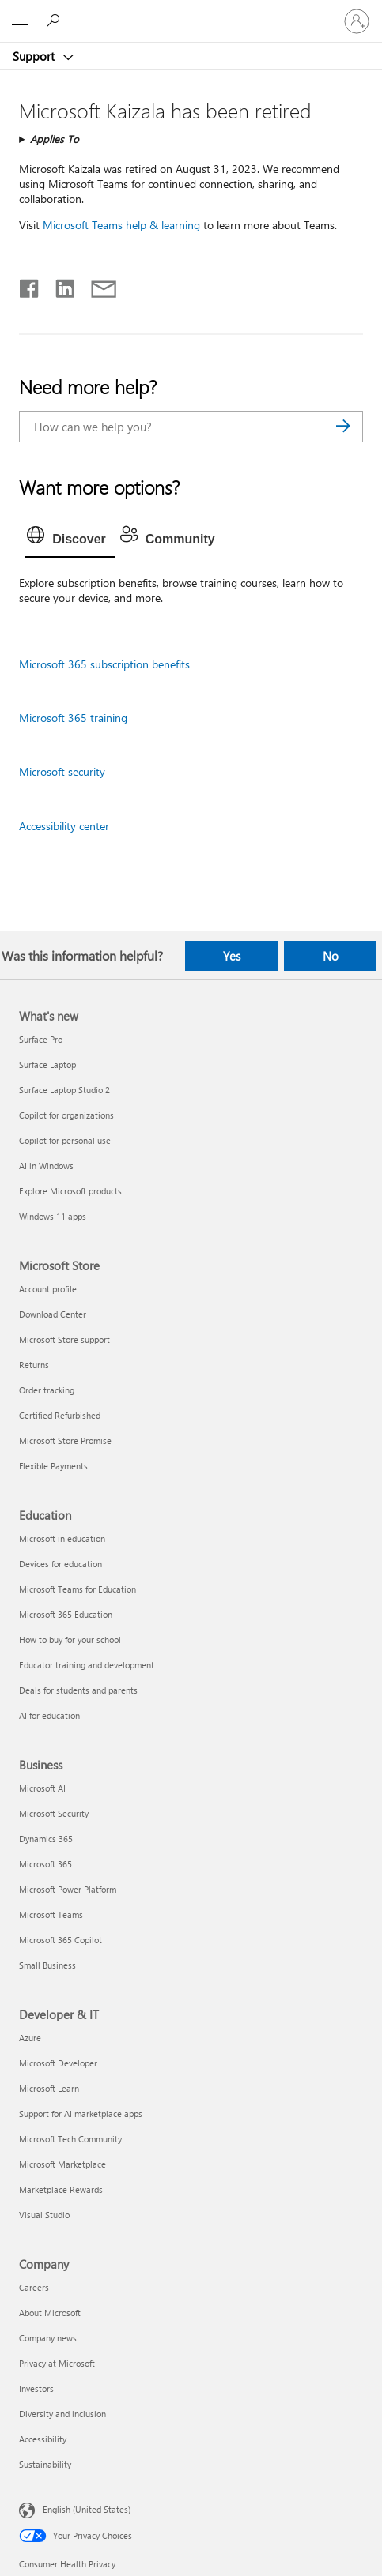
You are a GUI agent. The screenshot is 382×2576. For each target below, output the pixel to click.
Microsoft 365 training (73, 717)
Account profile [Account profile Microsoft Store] (48, 1289)
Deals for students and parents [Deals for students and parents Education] (78, 1690)
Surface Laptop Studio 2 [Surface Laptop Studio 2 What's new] (64, 1090)
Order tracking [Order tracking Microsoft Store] (46, 1390)
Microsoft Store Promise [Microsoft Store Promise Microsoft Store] (65, 1440)
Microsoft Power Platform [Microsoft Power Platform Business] (67, 1889)
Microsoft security (62, 771)
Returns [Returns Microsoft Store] (34, 1365)
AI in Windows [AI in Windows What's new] (46, 1165)
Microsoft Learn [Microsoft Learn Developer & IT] (49, 2088)
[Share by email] (96, 285)
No (331, 956)
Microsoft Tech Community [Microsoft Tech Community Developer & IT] (70, 2139)
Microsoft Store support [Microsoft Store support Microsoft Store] (64, 1339)
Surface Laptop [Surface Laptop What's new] (47, 1064)
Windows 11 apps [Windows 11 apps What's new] (52, 1216)
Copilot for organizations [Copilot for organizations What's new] (66, 1115)
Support (35, 56)
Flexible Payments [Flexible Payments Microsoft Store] (53, 1466)
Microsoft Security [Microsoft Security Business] (54, 1813)
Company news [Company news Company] (48, 2338)
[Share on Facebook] (30, 285)
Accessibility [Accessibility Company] (42, 2439)
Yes (231, 956)
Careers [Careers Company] (34, 2287)
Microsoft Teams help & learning (121, 224)
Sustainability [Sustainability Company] (45, 2464)
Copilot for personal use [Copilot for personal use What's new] (65, 1140)
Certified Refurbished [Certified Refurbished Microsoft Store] (59, 1415)
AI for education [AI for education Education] (49, 1715)
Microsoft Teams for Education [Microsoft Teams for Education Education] (77, 1589)
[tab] (70, 539)
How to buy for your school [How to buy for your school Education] (70, 1639)
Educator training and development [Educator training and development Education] (86, 1665)
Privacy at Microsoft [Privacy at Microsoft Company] (57, 2363)
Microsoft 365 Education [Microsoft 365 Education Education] (65, 1614)
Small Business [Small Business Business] (47, 1965)
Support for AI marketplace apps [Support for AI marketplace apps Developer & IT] (80, 2113)
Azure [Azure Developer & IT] (30, 2038)
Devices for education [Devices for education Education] (60, 1564)
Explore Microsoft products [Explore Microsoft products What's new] (70, 1191)
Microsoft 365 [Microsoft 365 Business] (45, 1864)
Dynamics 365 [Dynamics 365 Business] (46, 1839)
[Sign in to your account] (357, 21)
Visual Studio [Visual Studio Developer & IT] (44, 2215)
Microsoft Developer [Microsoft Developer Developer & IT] (58, 2063)
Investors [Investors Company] (36, 2388)
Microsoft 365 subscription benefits (104, 663)
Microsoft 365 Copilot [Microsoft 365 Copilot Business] (60, 1940)
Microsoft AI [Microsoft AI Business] (42, 1788)
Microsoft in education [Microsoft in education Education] (62, 1538)
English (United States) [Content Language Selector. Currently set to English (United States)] (86, 2509)
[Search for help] (55, 20)
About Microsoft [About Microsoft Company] (50, 2312)
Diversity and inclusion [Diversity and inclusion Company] (62, 2414)
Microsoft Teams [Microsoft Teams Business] (51, 1914)
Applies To (54, 138)
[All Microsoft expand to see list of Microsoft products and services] (20, 21)
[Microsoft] (190, 11)
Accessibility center (64, 825)
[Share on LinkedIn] (59, 285)
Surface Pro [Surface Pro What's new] (40, 1039)
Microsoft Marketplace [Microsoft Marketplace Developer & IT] (62, 2164)
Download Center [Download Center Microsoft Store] (52, 1314)
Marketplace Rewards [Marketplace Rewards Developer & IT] (61, 2189)
